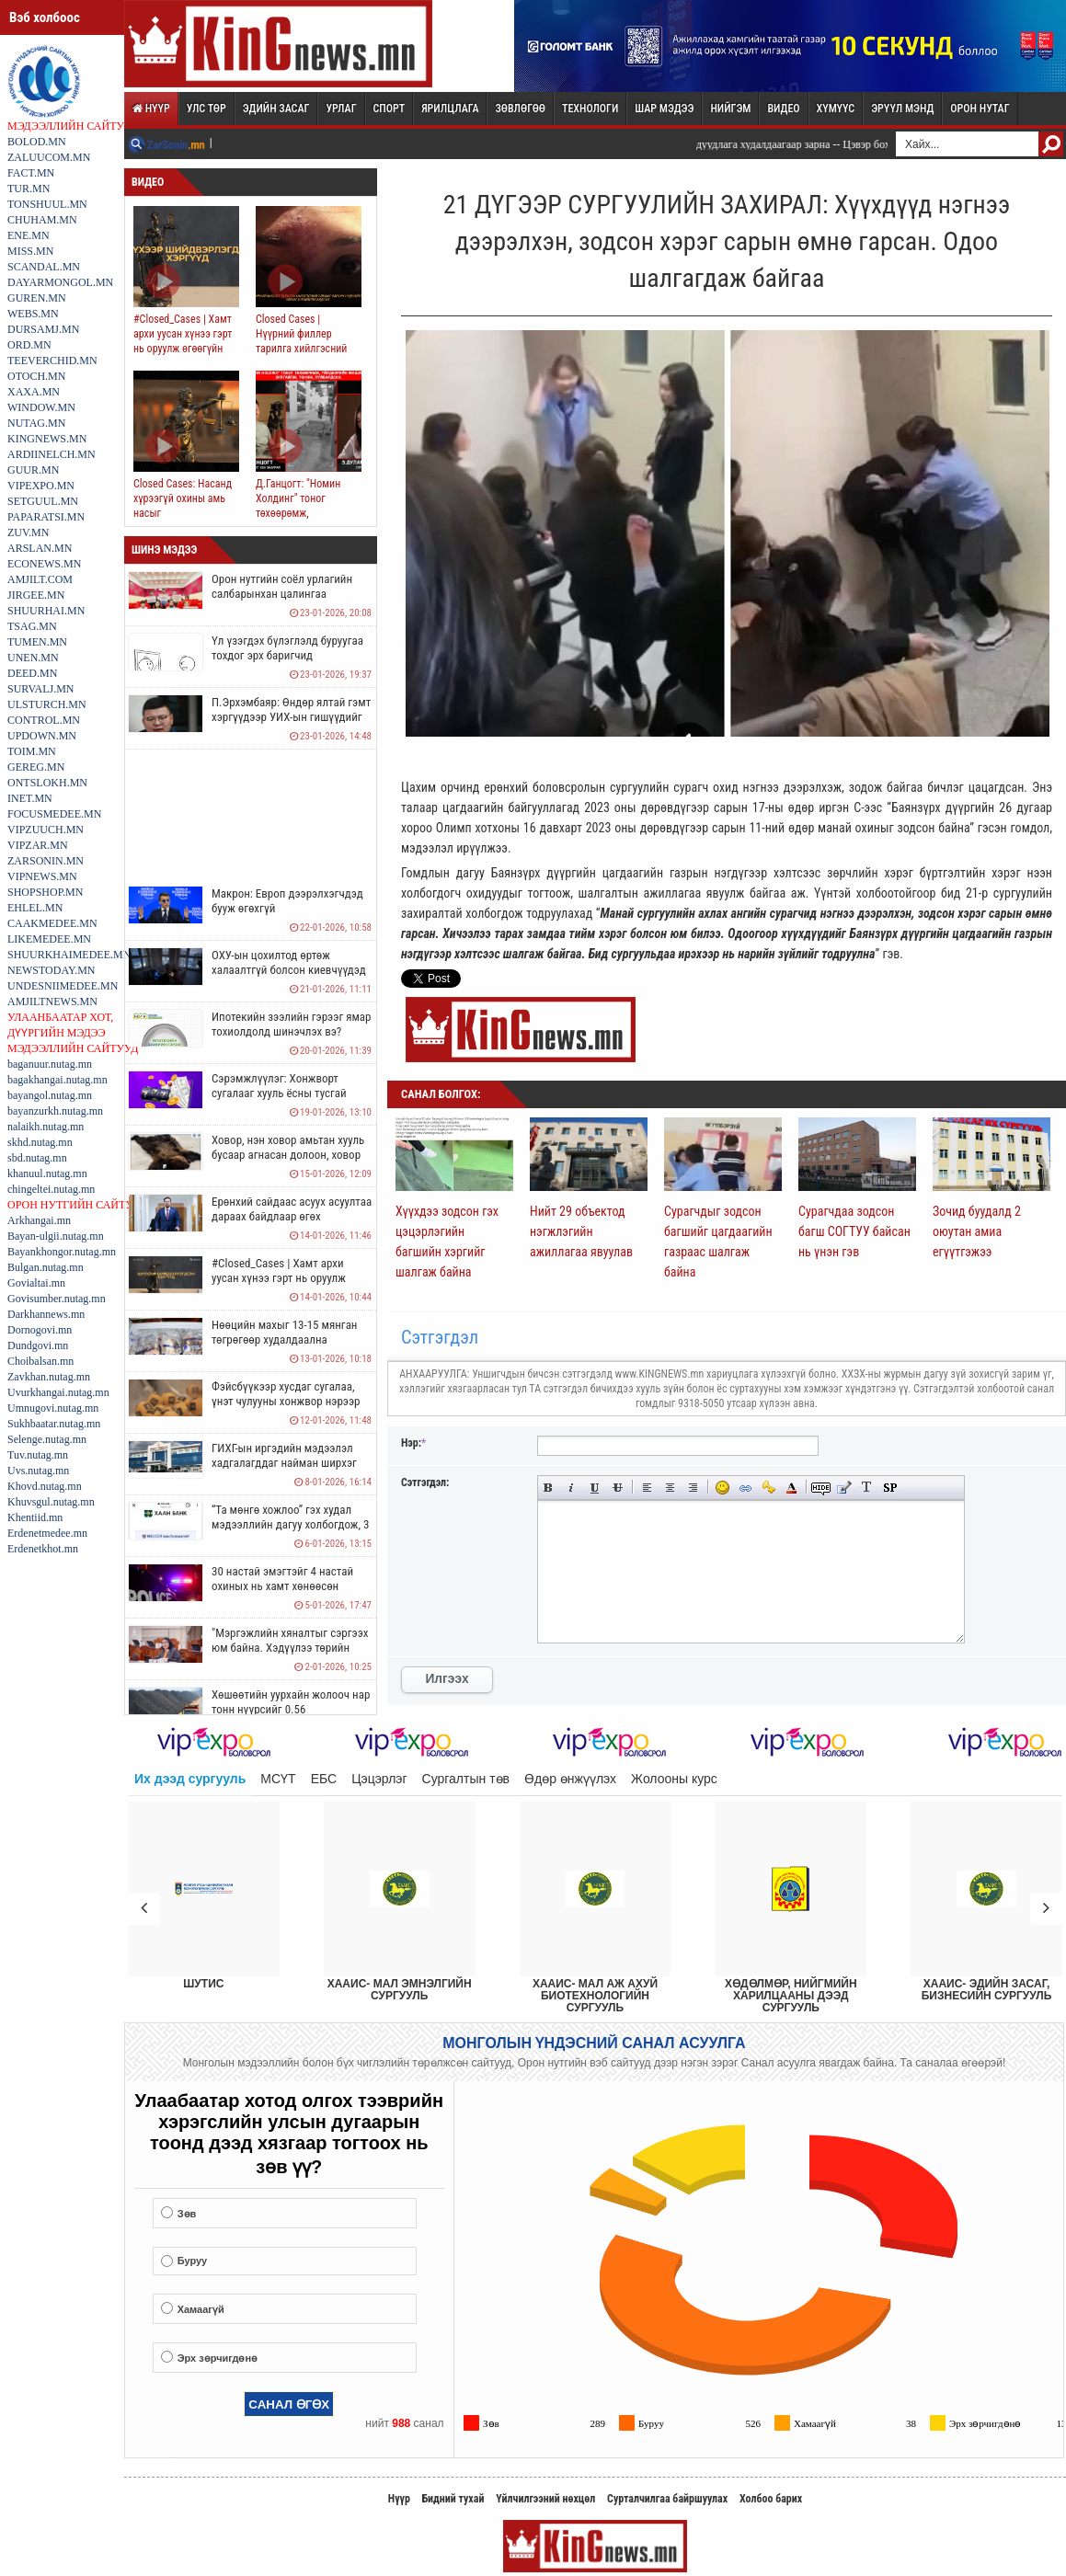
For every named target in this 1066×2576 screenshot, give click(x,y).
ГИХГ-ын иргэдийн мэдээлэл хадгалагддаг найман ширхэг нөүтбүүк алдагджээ (284, 1462)
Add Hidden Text (820, 1487)
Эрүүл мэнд (902, 108)
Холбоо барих (770, 2498)
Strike (617, 1487)
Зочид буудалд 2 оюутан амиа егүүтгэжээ (977, 1231)
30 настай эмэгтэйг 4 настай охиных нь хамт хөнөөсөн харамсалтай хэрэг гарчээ (282, 1586)
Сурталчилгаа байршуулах (667, 2498)
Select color (791, 1487)
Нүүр (151, 108)
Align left (647, 1487)
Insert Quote (843, 1487)
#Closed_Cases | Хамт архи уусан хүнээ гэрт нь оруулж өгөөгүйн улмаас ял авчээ (182, 341)
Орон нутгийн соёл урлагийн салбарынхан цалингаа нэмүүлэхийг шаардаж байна (284, 593)
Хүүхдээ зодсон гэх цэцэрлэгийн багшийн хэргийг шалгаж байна (447, 1241)
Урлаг (341, 108)
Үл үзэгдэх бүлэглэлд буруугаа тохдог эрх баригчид (287, 648)
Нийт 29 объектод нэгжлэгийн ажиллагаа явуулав (581, 1231)
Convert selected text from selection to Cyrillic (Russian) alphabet (866, 1487)
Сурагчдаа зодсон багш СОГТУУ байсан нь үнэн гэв (854, 1231)
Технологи (590, 108)
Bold (548, 1487)
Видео (783, 108)
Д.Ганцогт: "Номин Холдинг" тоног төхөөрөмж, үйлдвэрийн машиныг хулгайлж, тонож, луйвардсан (306, 520)
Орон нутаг (979, 108)
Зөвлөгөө (520, 108)
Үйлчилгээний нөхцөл (545, 2498)
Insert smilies (722, 1487)
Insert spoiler (889, 1487)
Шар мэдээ (664, 108)
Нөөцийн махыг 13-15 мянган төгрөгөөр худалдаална (284, 1332)
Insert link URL (745, 1487)
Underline (594, 1487)
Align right (693, 1487)
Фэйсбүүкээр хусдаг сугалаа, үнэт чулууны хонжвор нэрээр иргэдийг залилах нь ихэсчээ (286, 1401)
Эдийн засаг (276, 108)
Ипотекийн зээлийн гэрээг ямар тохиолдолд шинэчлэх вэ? (292, 1024)
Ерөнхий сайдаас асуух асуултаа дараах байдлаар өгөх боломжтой (292, 1216)
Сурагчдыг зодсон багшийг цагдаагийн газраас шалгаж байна (718, 1241)
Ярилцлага (449, 108)
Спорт (389, 108)
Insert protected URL (768, 1487)
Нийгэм (730, 108)
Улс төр (206, 108)
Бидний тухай (453, 2498)
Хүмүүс (836, 108)
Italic (571, 1487)
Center (670, 1487)
